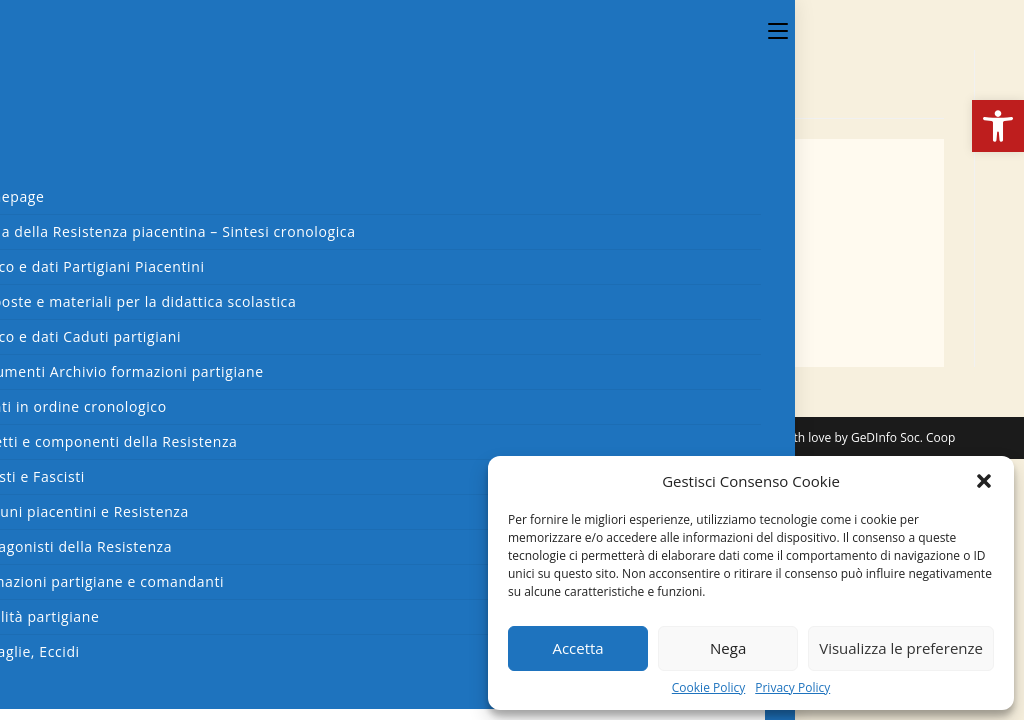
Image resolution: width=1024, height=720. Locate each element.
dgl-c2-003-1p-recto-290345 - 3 (222, 282)
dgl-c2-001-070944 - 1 (184, 239)
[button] (998, 126)
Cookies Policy (684, 437)
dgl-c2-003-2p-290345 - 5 (197, 325)
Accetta (577, 648)
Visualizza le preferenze (901, 648)
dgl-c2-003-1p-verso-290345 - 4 (223, 304)
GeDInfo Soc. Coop (903, 437)
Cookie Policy (708, 688)
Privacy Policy (792, 688)
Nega (728, 648)
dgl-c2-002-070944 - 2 (184, 261)
